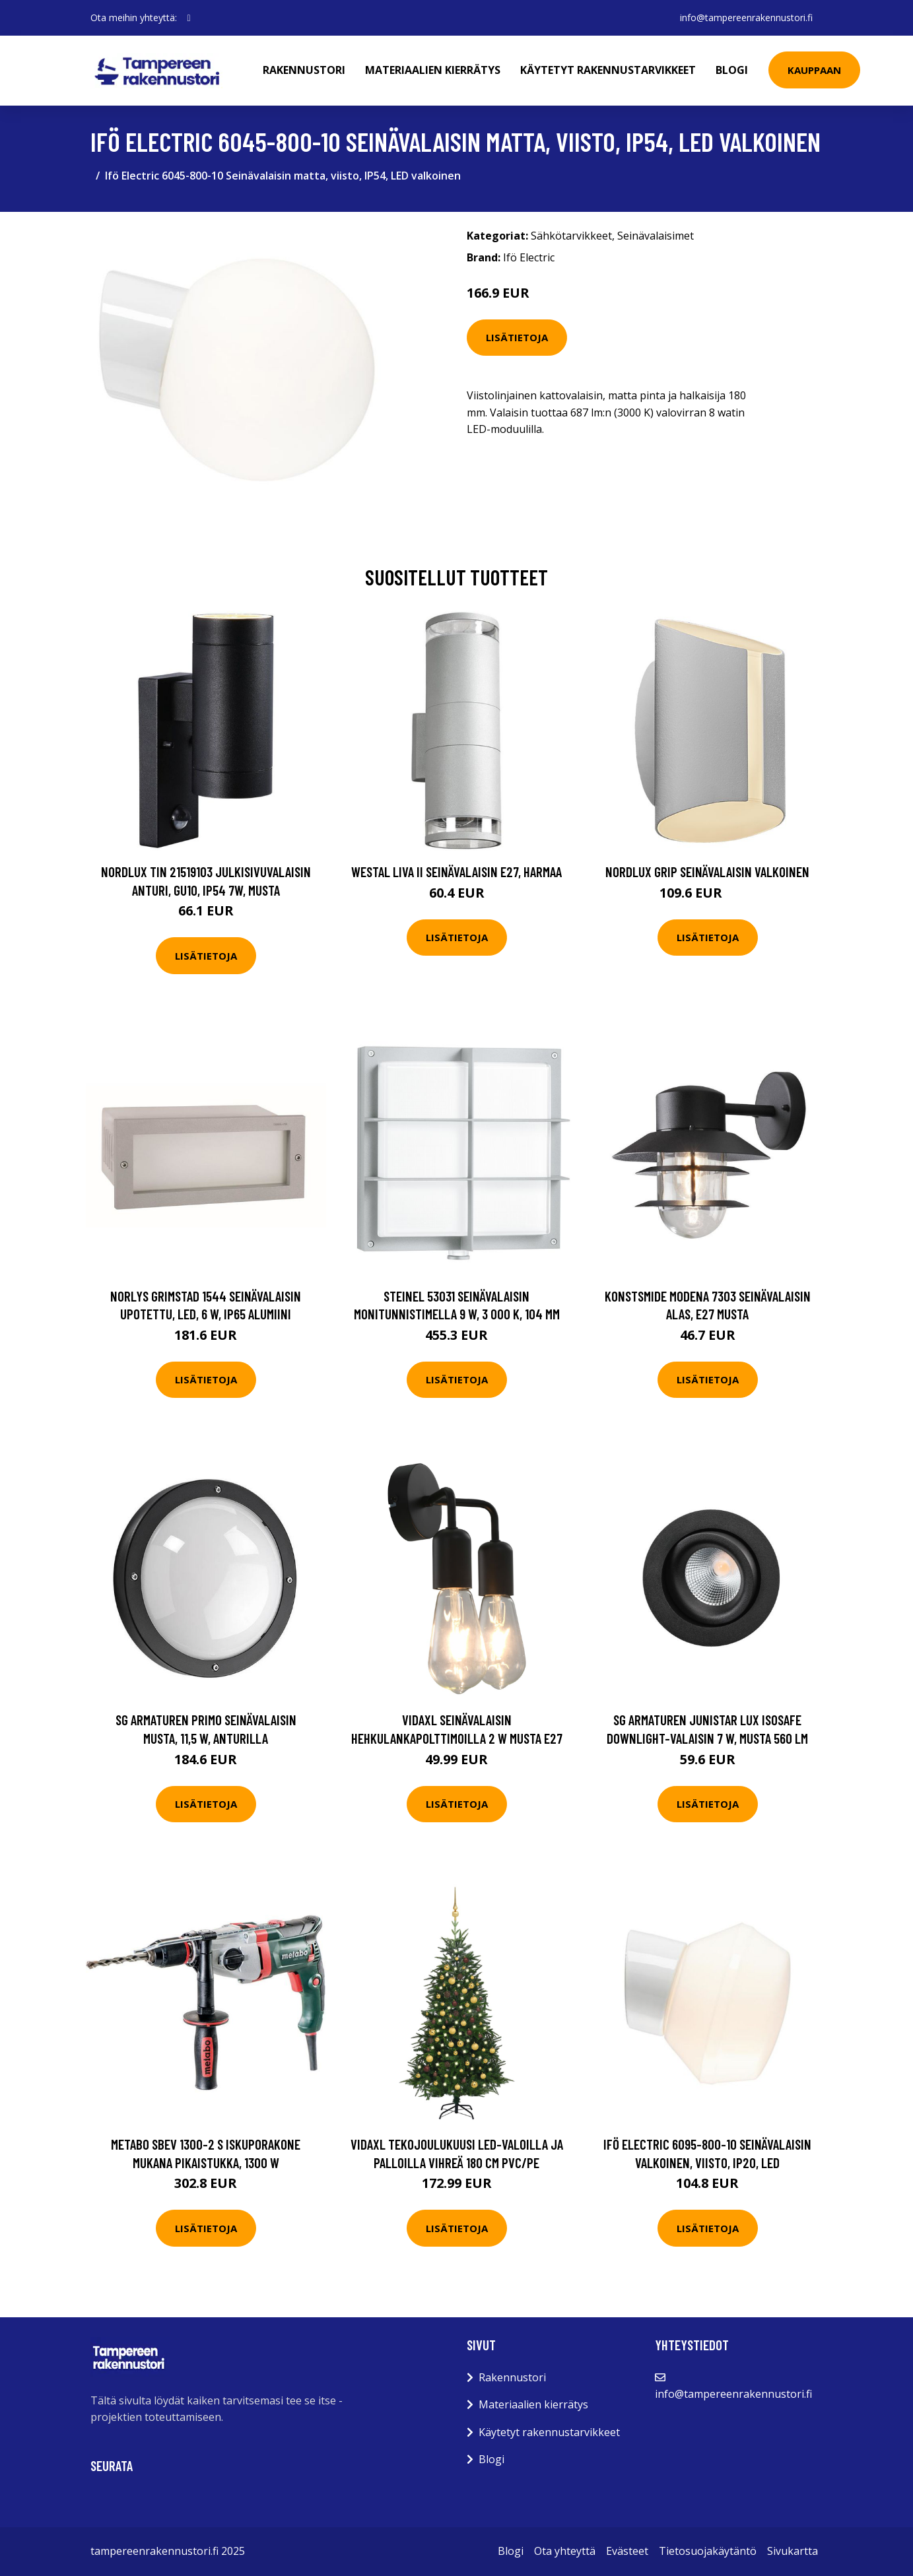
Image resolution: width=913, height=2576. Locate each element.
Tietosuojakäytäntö (708, 2551)
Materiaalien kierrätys (432, 70)
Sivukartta (792, 2551)
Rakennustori (304, 70)
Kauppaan (814, 70)
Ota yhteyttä (564, 2551)
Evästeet (627, 2551)
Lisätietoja (517, 337)
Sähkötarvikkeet (571, 235)
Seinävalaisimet (655, 235)
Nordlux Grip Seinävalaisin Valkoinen (707, 871)
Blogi (732, 70)
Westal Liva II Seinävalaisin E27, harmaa (456, 871)
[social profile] (189, 17)
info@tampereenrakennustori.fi (746, 17)
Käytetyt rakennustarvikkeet (608, 70)
